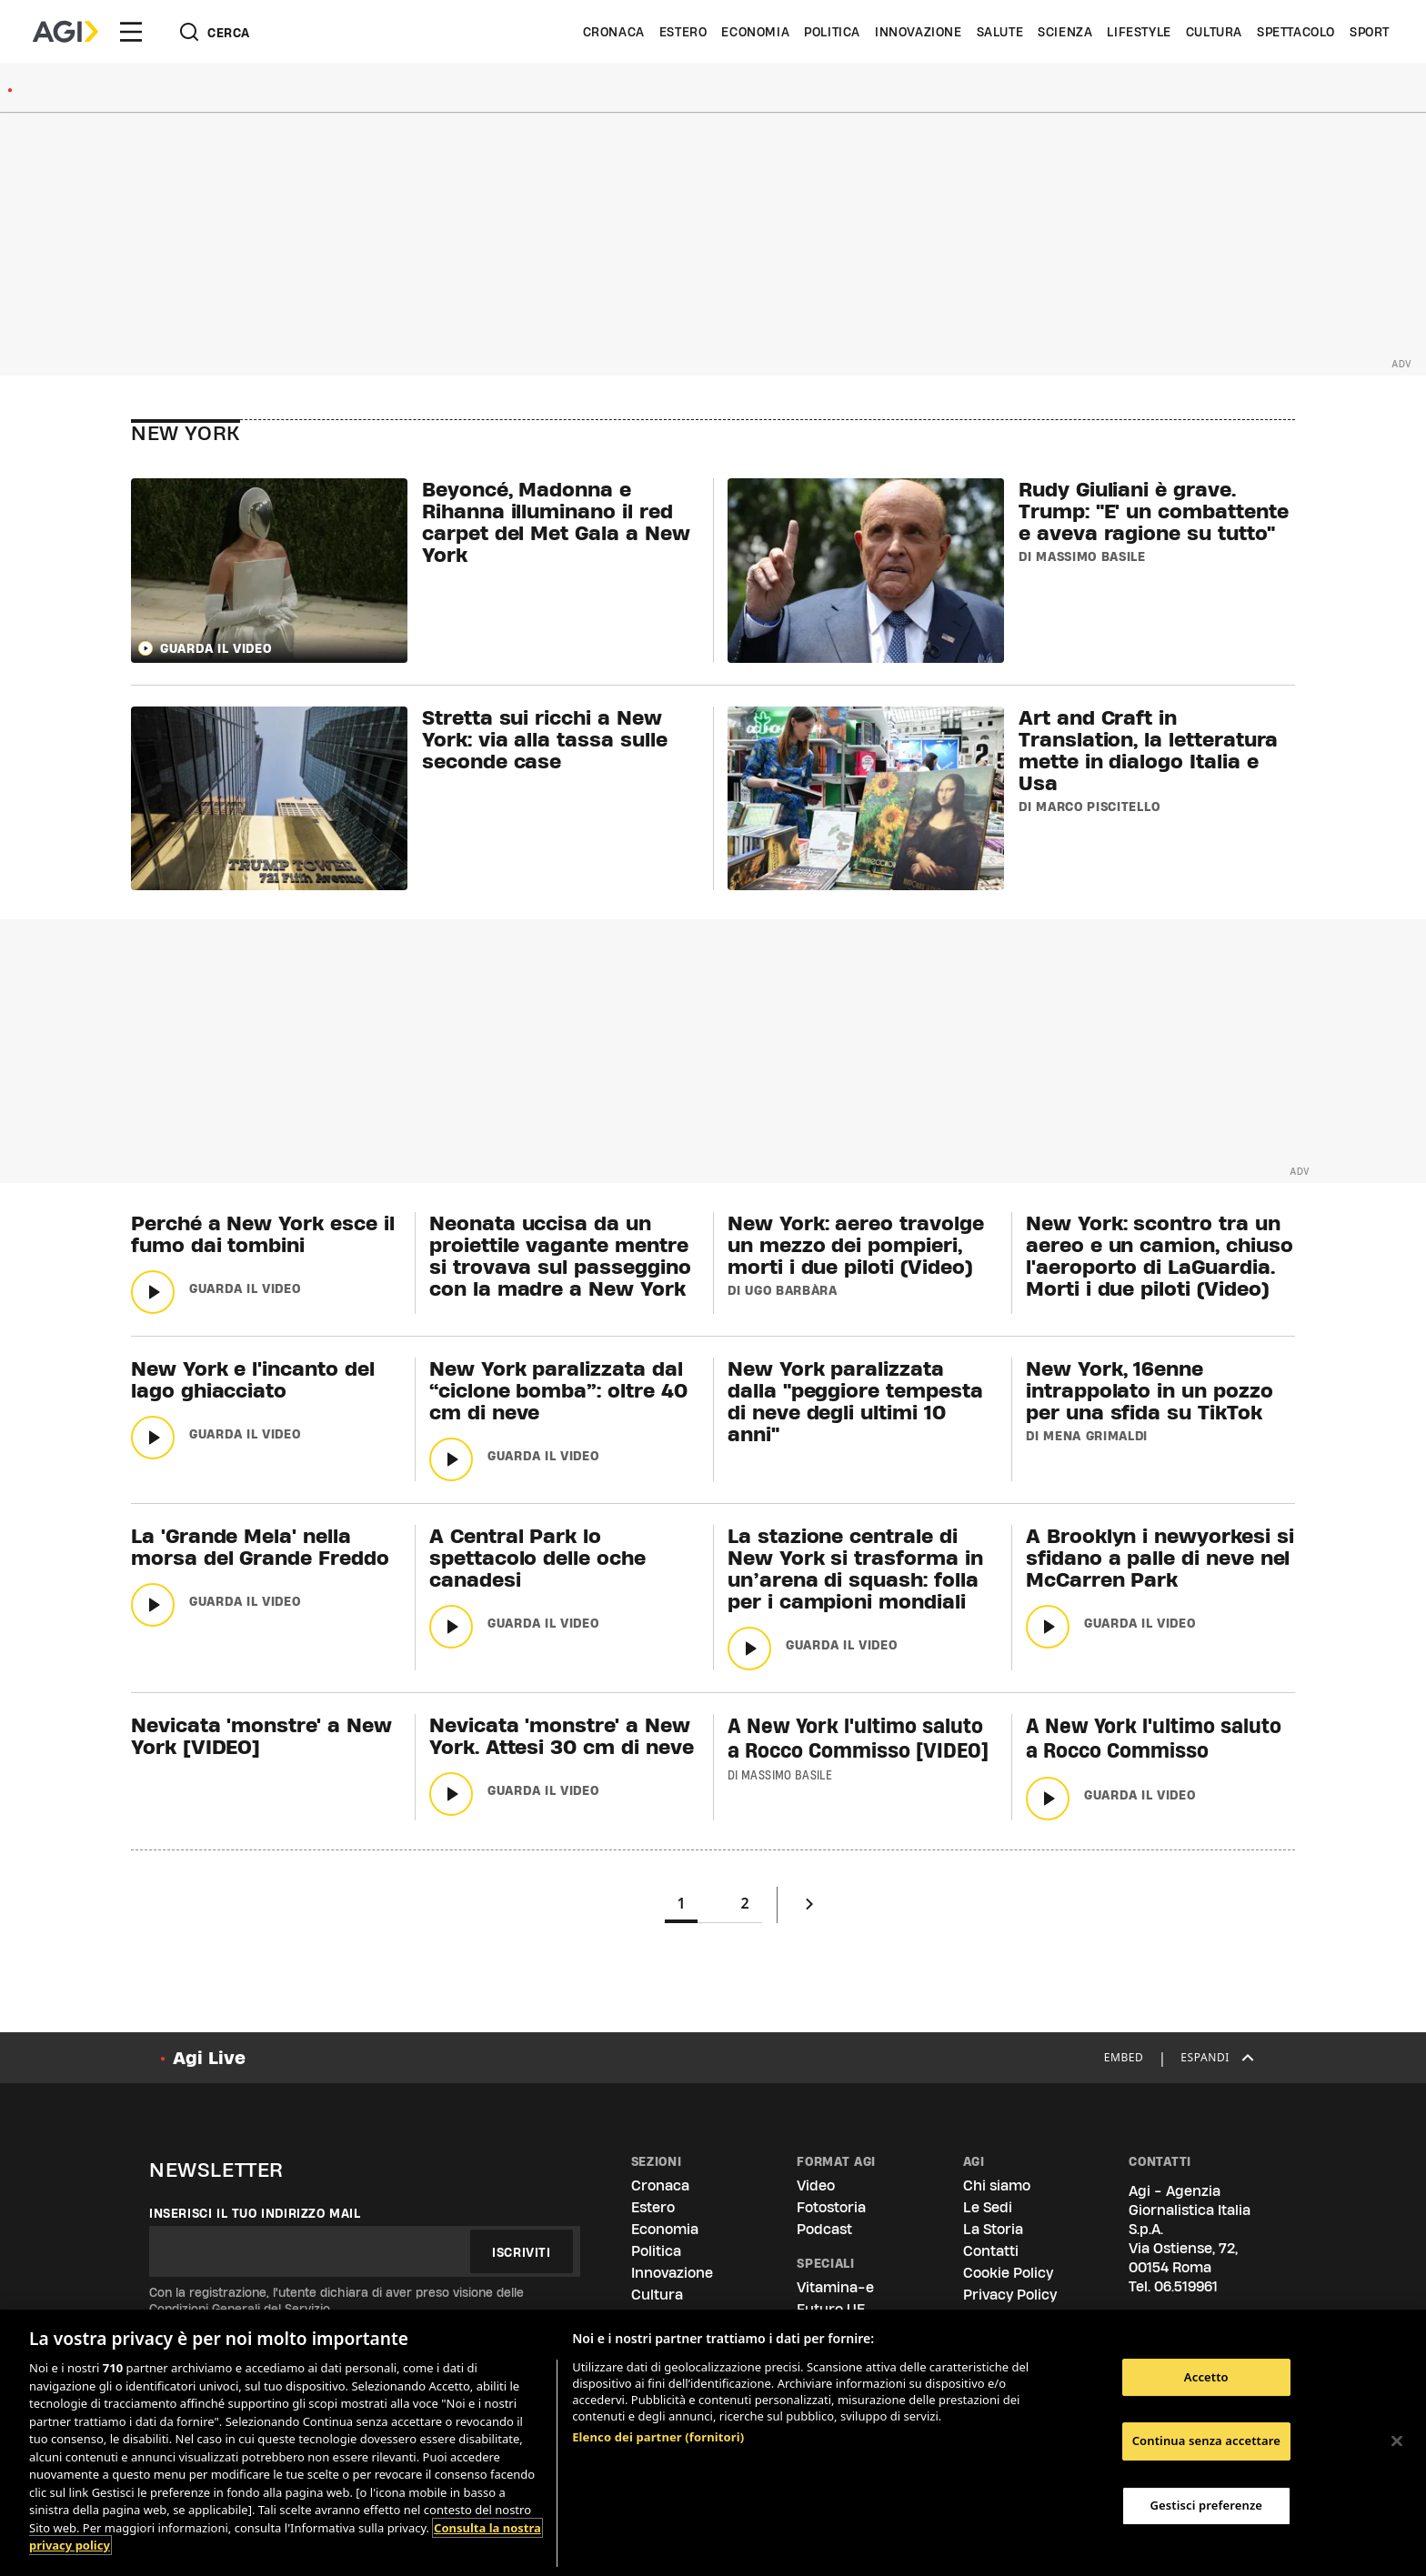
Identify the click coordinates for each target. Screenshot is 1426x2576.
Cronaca (614, 31)
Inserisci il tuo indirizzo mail (255, 2213)
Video (816, 2185)
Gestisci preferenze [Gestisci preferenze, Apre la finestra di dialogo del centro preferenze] (1206, 2505)
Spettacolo (1296, 31)
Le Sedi (987, 2207)
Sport (1370, 31)
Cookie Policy (1008, 2272)
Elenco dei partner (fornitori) (658, 2437)
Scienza (1065, 31)
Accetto (1206, 2377)
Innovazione (918, 31)
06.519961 (1186, 2286)
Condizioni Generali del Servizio (239, 2308)
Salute (1000, 31)
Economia (755, 31)
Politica (832, 31)
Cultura (1214, 31)
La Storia (993, 2229)
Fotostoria (831, 2207)
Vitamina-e (835, 2287)
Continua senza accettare (1206, 2440)
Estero (683, 31)
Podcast (824, 2229)
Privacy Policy (1010, 2294)
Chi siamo (996, 2185)
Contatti (991, 2251)
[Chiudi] (1397, 2441)
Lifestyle (1138, 31)
